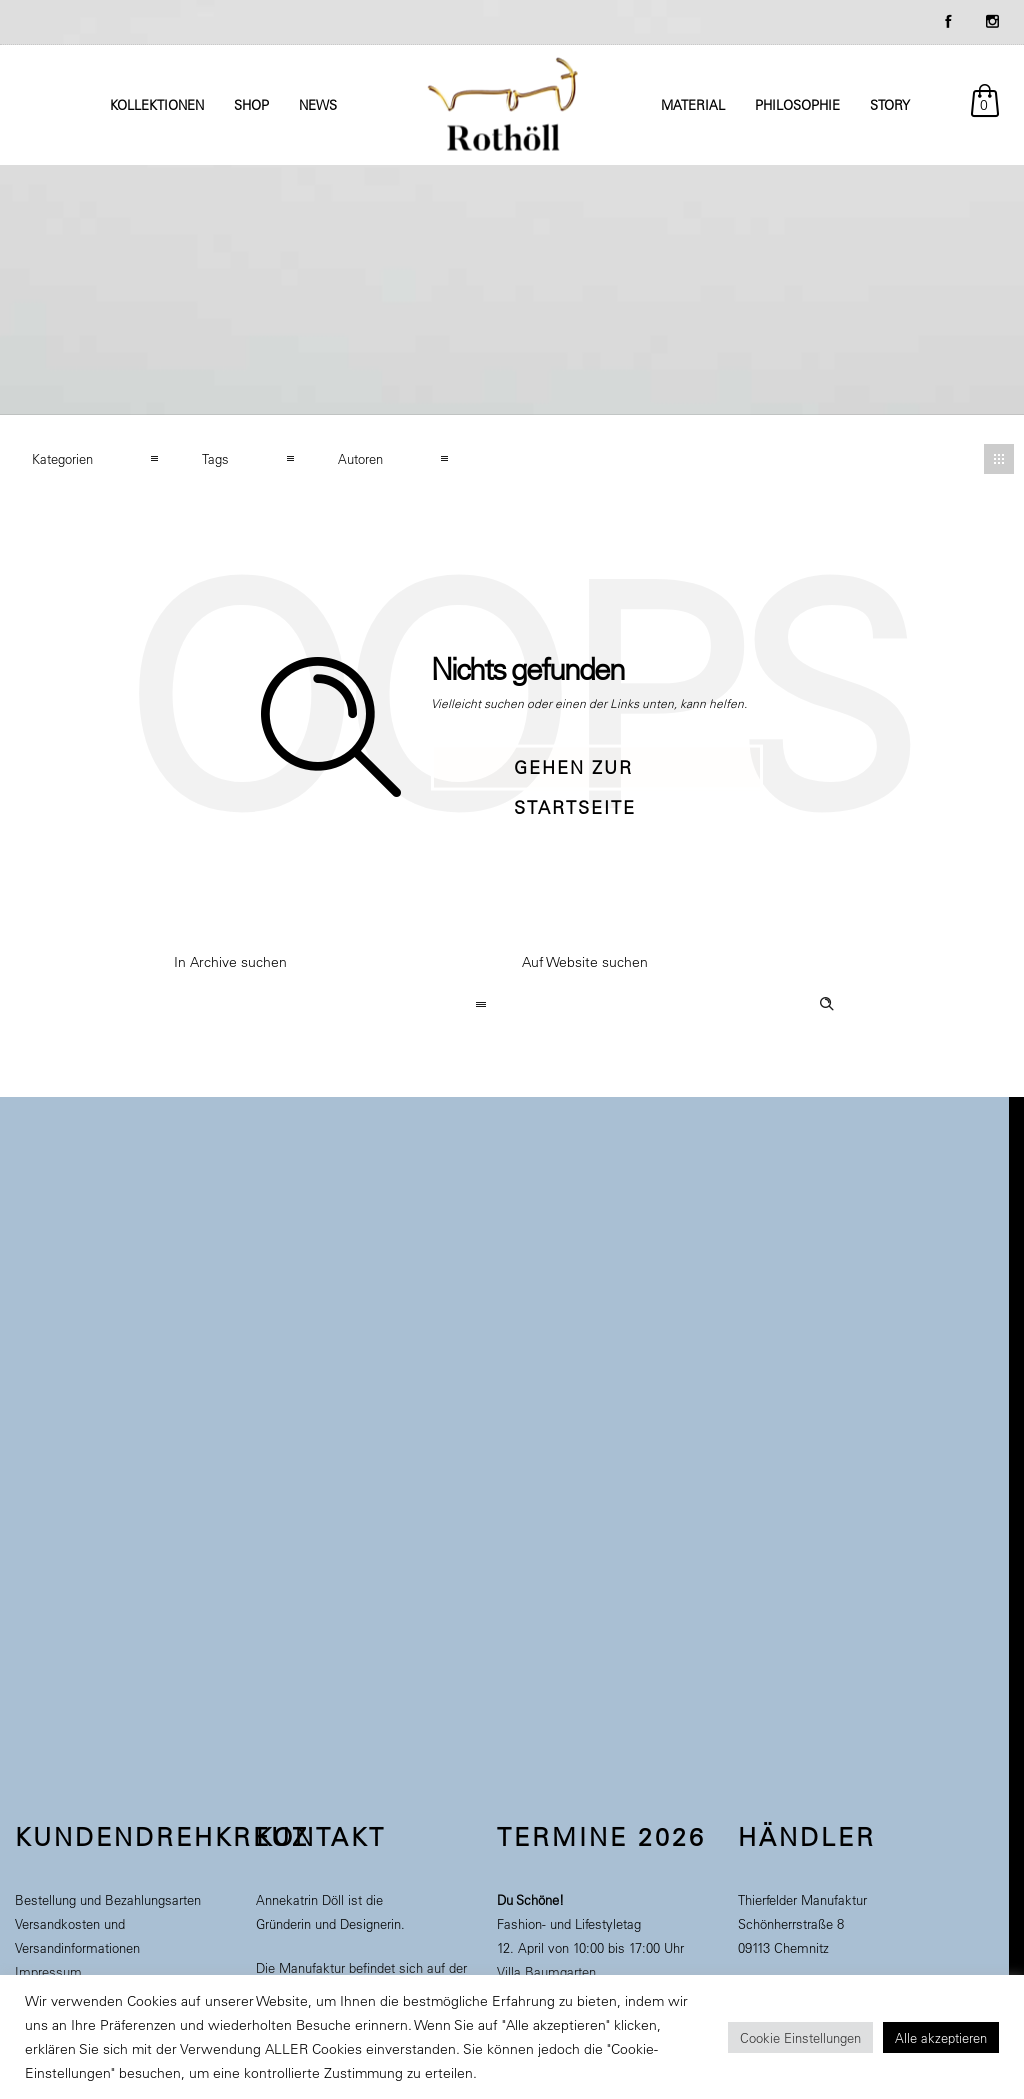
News (318, 104)
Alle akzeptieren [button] (941, 2037)
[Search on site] (686, 1006)
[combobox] (338, 1006)
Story (890, 104)
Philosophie (797, 104)
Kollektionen (157, 104)
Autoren (360, 458)
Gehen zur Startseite (575, 773)
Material (693, 104)
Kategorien (62, 458)
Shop (251, 104)
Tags (215, 458)
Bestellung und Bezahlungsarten (108, 1899)
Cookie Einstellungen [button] (800, 2037)
